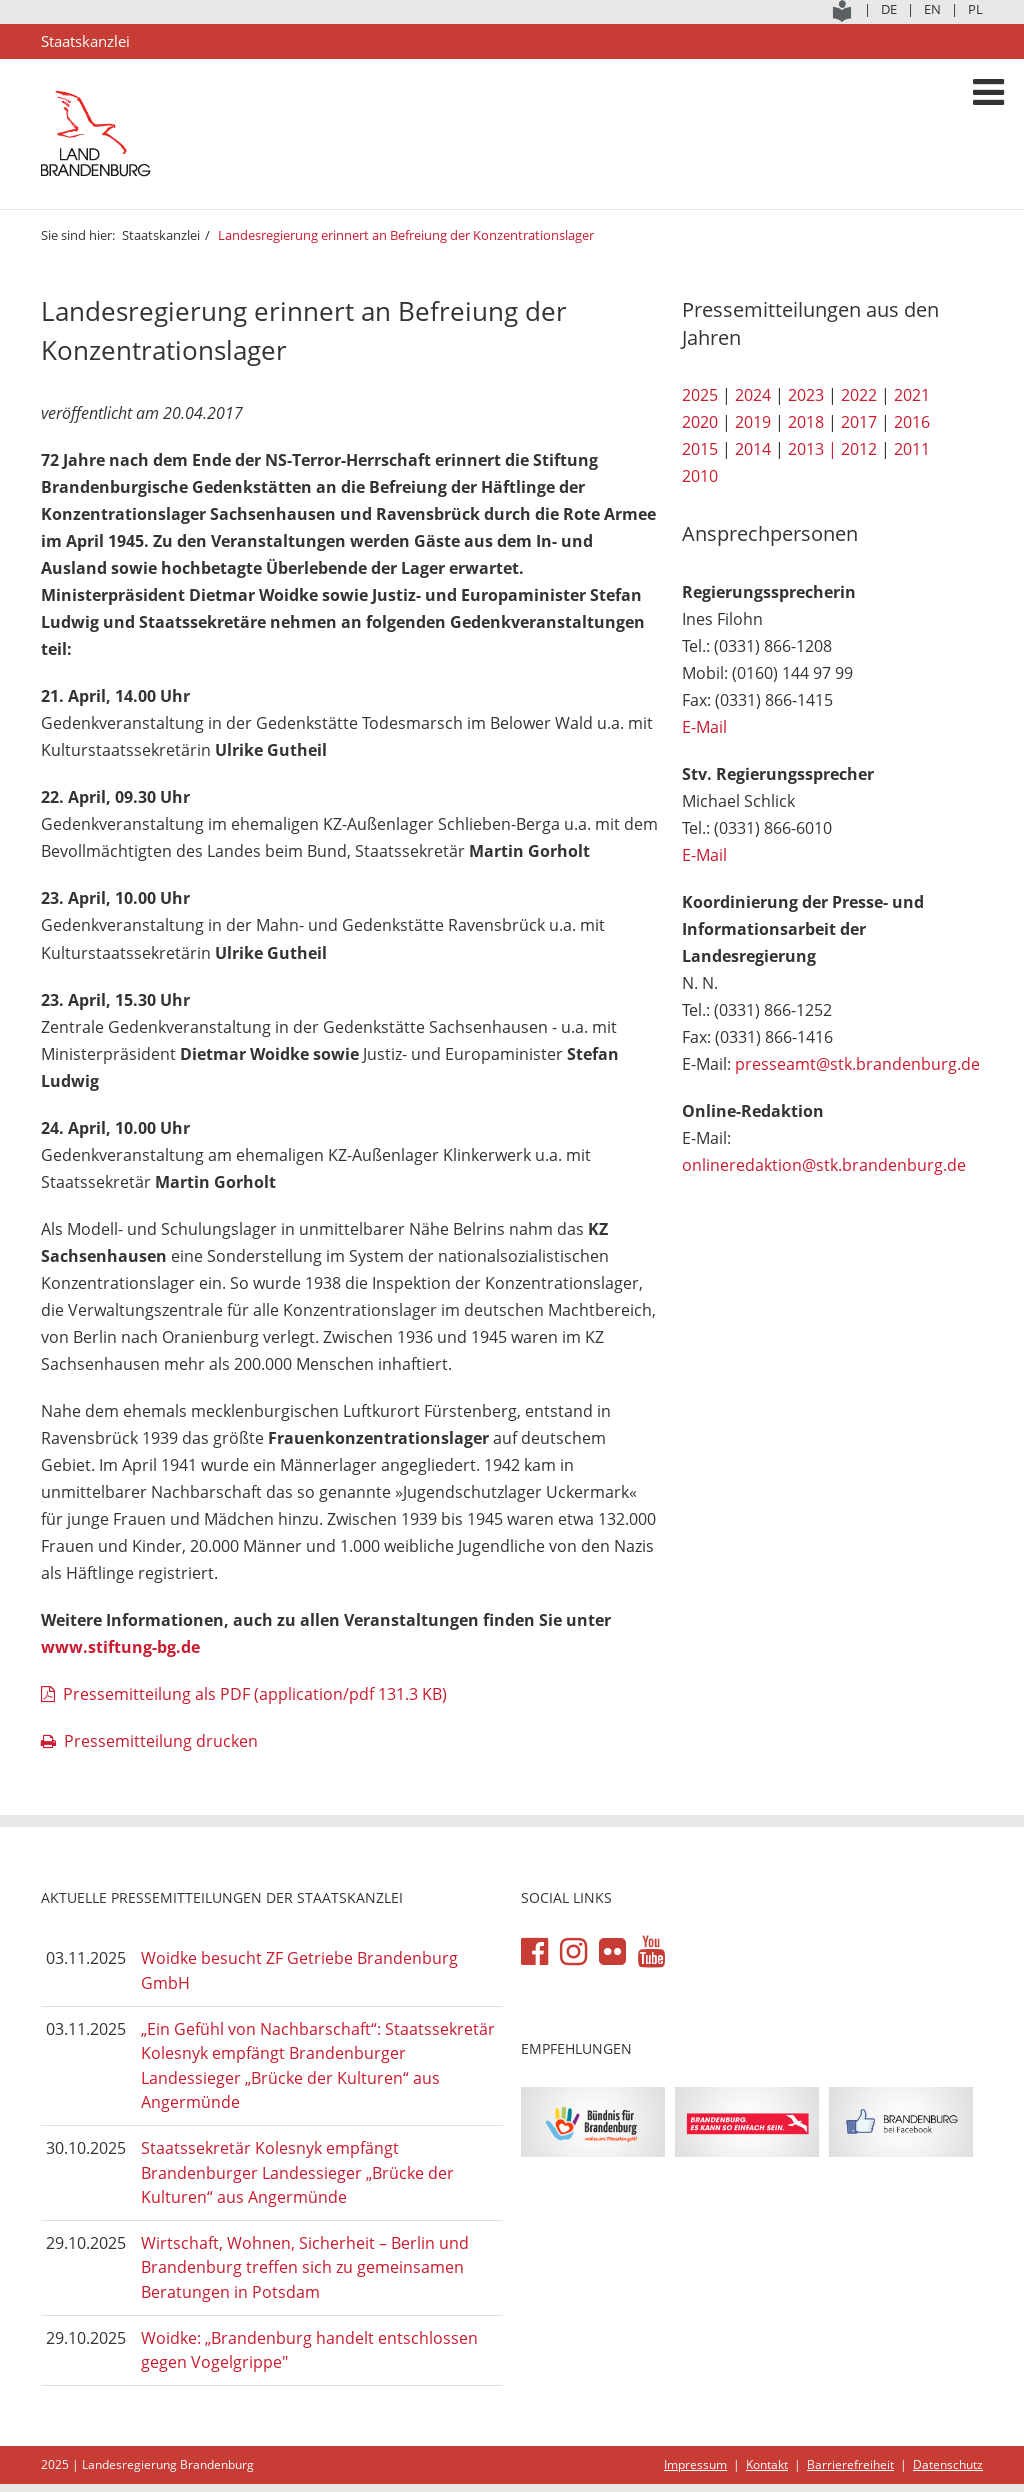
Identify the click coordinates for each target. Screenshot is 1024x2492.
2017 (859, 422)
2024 (753, 395)
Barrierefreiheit (850, 2464)
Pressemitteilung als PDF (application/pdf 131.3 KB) (255, 1694)
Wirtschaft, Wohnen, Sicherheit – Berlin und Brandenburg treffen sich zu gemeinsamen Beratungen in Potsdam (305, 2267)
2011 (912, 449)
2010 (700, 476)
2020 (700, 422)
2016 (912, 422)
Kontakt (767, 2464)
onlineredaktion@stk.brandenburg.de (824, 1165)
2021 (912, 395)
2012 (859, 449)
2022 (859, 395)
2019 (753, 422)
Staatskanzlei (161, 235)
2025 (700, 395)
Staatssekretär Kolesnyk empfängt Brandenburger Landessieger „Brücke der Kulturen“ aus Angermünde (297, 2172)
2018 (806, 422)
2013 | (812, 449)
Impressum (695, 2464)
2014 (753, 449)
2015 (700, 449)
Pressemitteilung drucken (161, 1741)
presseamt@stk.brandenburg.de (857, 1064)
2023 (806, 395)
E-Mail (704, 727)
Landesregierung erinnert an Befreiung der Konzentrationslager (406, 235)
